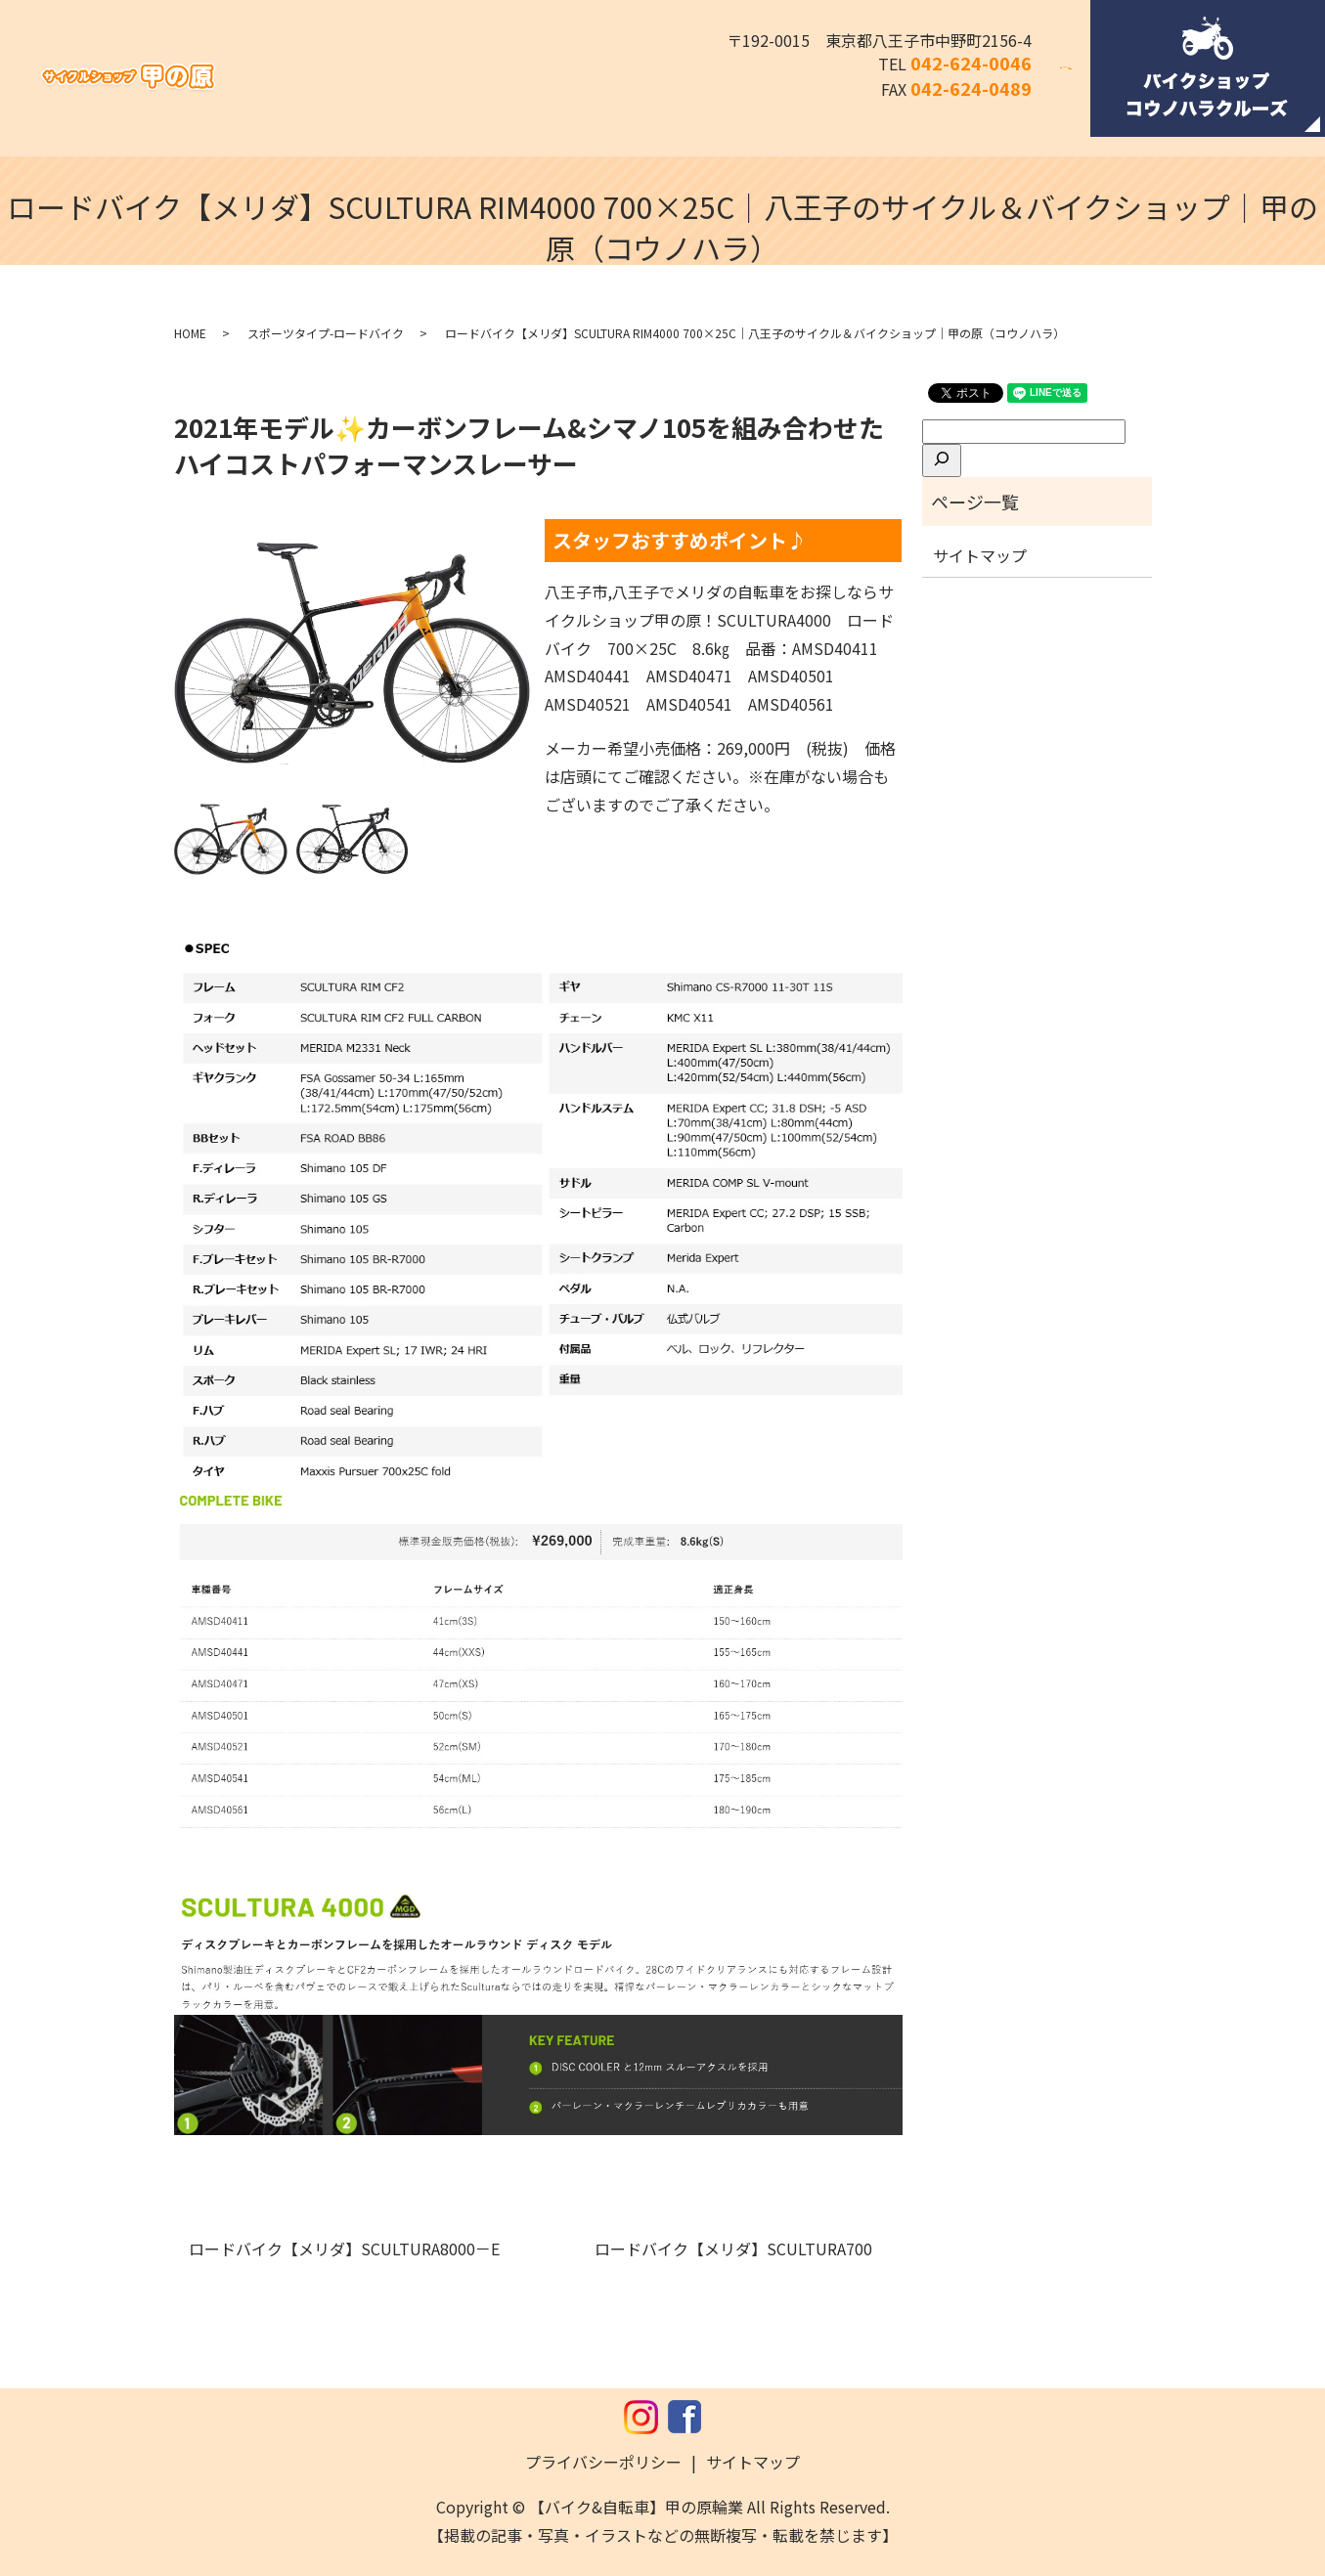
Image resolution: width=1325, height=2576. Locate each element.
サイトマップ (980, 555)
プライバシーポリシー (603, 2461)
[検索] (941, 460)
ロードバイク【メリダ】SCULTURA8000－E (352, 2248)
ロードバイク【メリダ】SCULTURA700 (741, 2248)
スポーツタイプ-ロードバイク (325, 333)
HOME (190, 333)
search (1077, 81)
